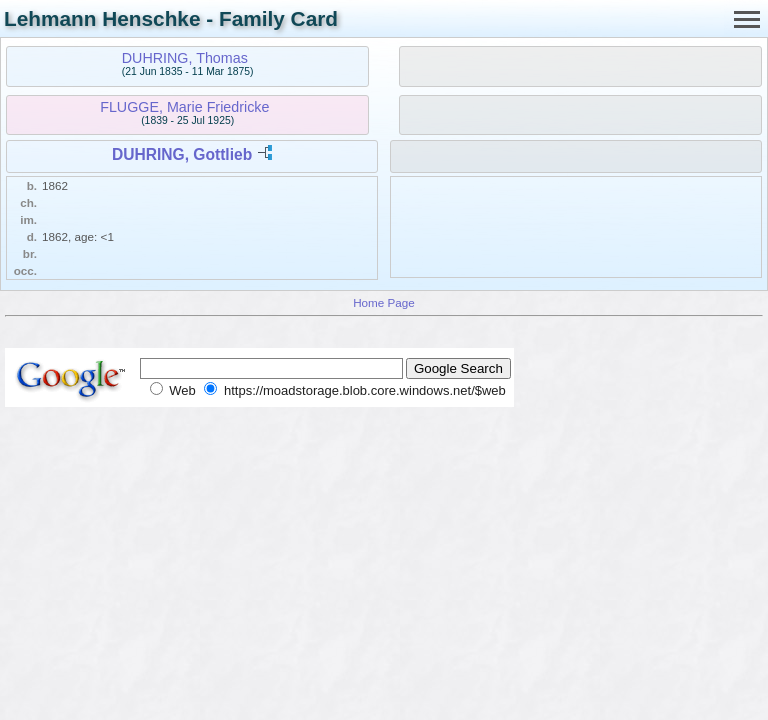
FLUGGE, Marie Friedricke (184, 107)
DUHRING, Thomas (185, 58)
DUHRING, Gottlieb (182, 154)
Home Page (384, 302)
